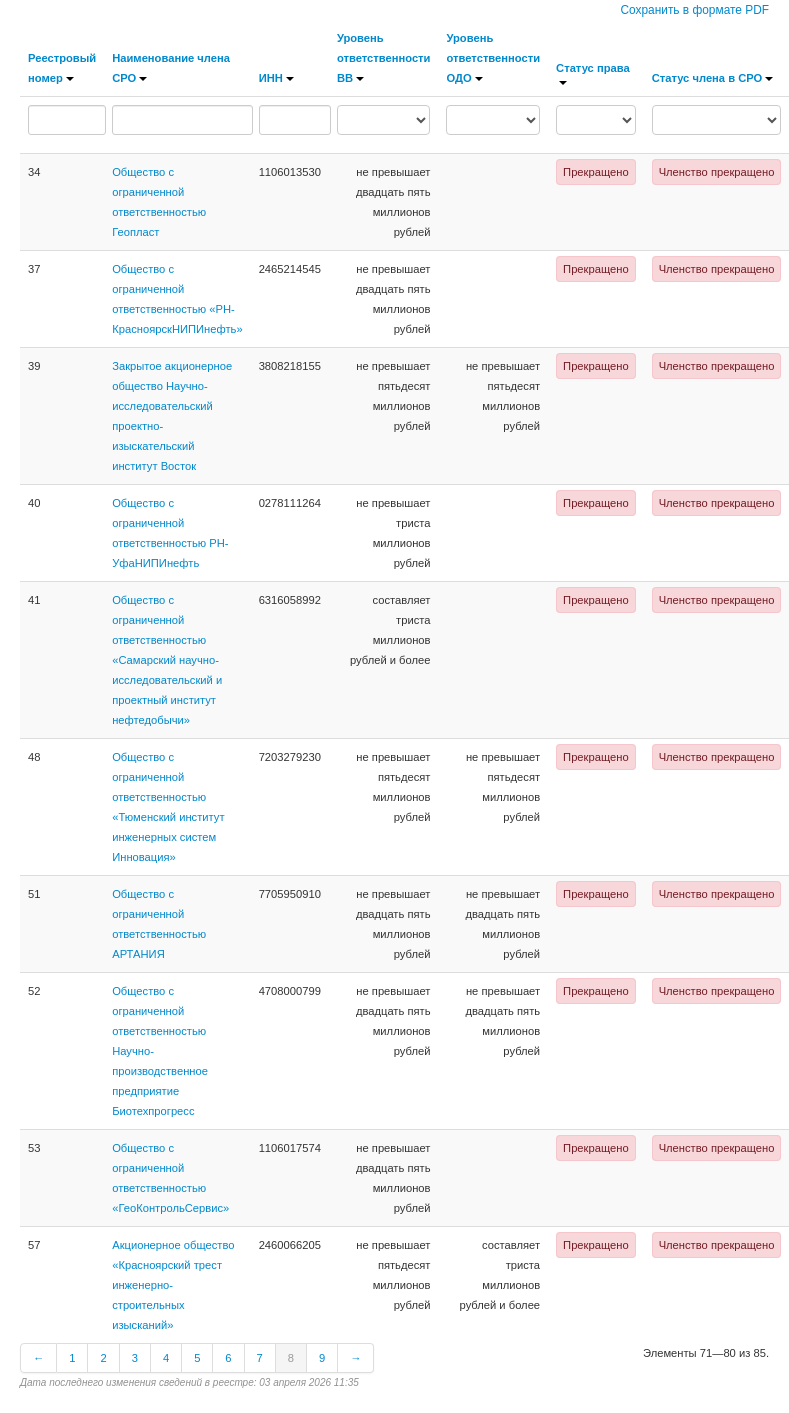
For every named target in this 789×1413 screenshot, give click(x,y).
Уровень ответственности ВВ (384, 58)
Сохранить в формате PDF (694, 10)
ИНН (276, 78)
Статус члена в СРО (713, 78)
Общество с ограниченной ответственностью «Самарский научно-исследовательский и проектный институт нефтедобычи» (167, 660)
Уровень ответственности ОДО (493, 58)
